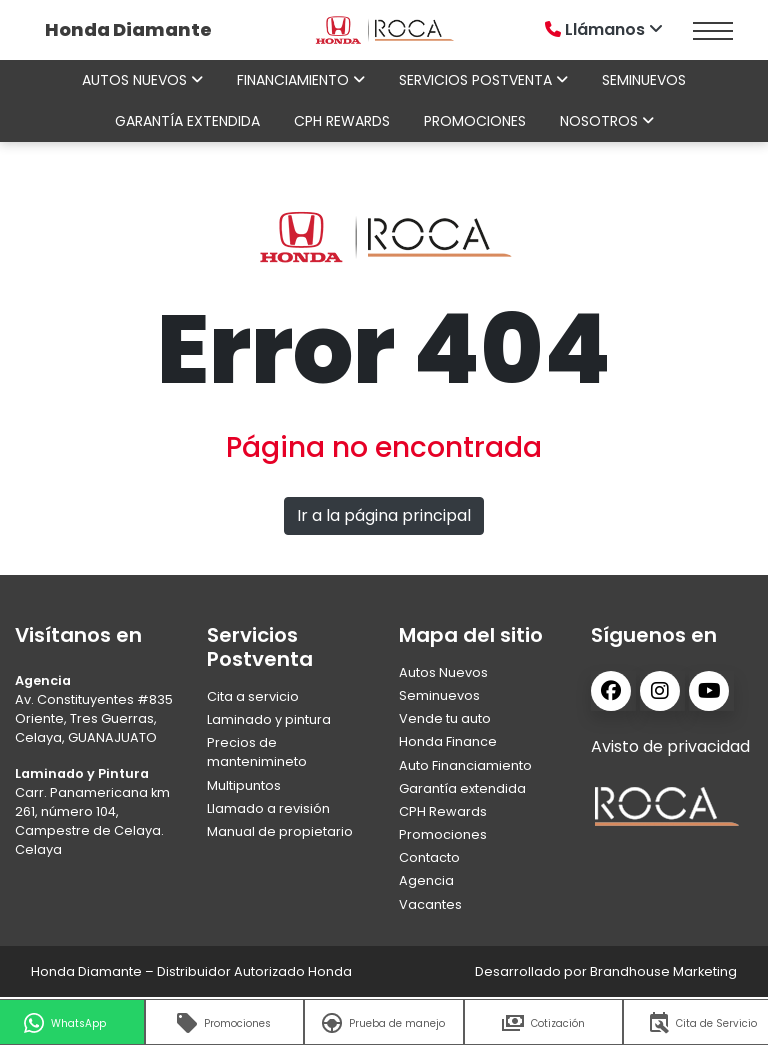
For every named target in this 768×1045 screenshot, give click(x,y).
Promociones (475, 121)
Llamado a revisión (268, 808)
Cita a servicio (253, 696)
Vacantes (430, 904)
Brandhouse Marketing (663, 971)
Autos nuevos (142, 80)
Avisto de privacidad (670, 746)
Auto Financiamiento (465, 765)
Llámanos (606, 29)
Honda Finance (448, 741)
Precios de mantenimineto (257, 752)
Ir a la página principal (384, 515)
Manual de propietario (280, 831)
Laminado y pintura (269, 719)
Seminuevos (644, 80)
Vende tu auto (445, 718)
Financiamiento (301, 80)
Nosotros (607, 121)
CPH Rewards (342, 121)
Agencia (426, 880)
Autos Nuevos (443, 672)
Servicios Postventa (483, 80)
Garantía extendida (187, 121)
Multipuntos (244, 785)
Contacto (429, 857)
